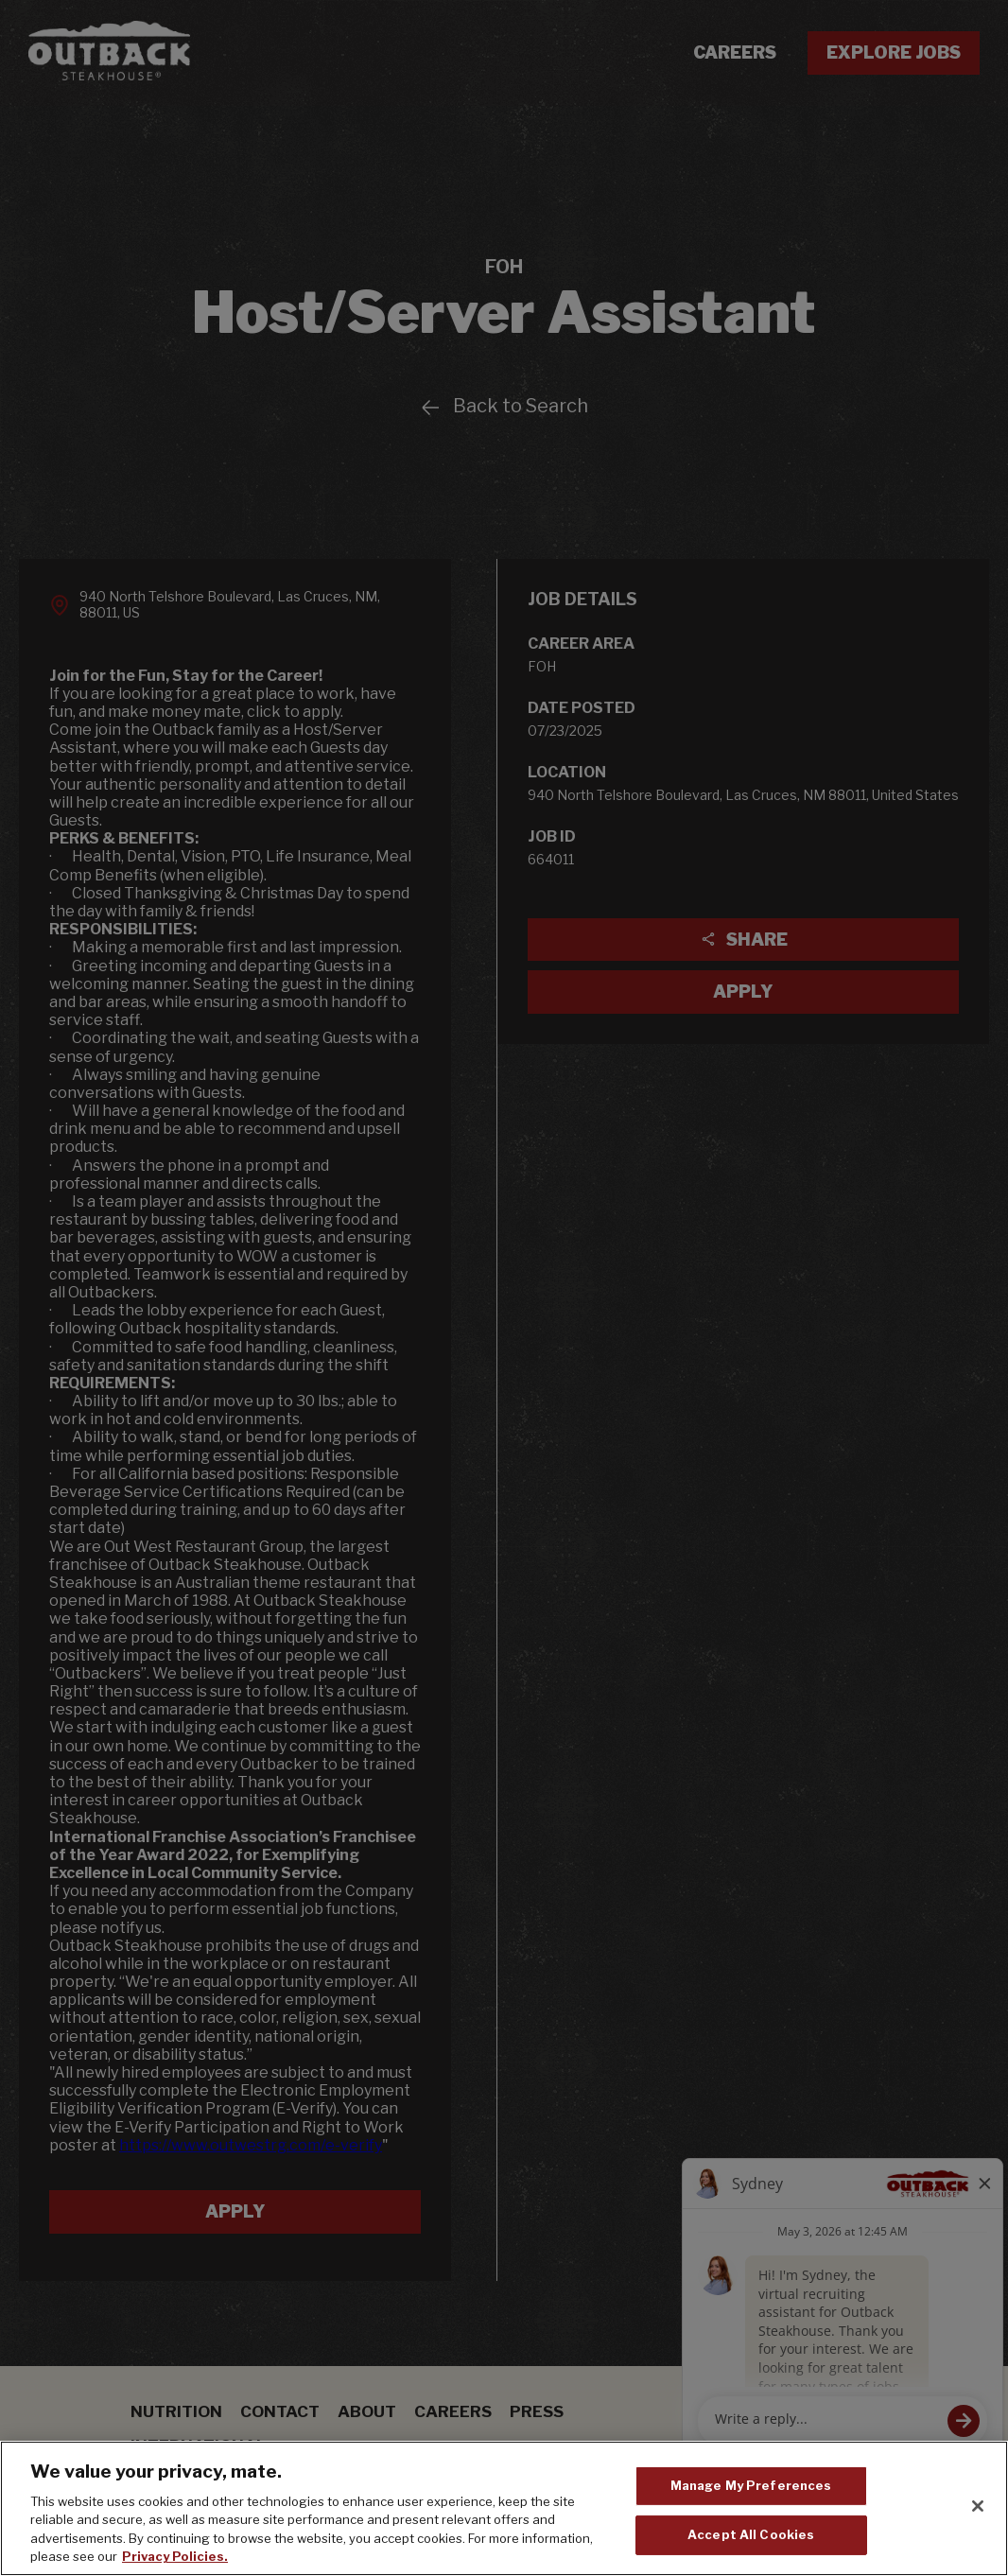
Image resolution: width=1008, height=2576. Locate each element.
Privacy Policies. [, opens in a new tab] (175, 2556)
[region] (504, 2508)
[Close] (978, 2506)
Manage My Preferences (751, 2485)
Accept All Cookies (750, 2534)
